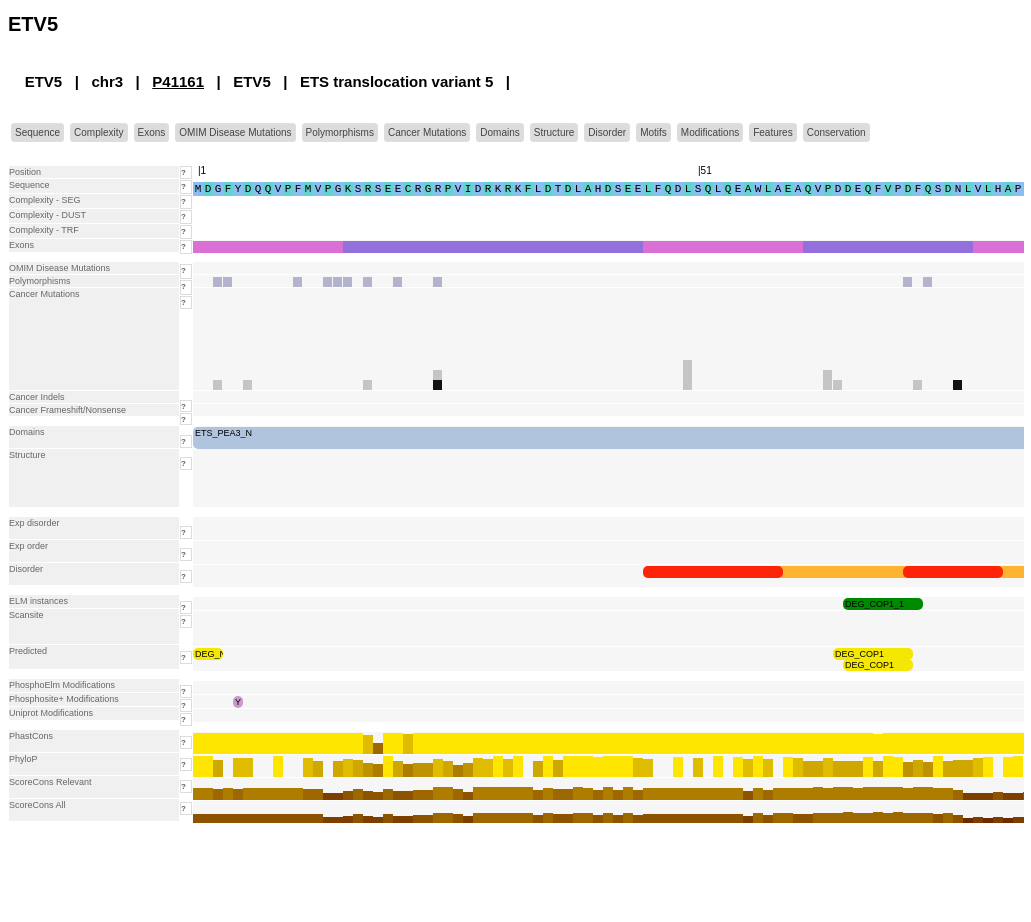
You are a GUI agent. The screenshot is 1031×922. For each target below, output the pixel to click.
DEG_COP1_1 (874, 604)
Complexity (98, 132)
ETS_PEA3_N (223, 433)
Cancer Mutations (427, 132)
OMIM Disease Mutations (235, 132)
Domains (499, 132)
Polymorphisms (340, 132)
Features (772, 132)
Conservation (836, 132)
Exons (152, 132)
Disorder (607, 132)
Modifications (710, 132)
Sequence (37, 132)
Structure (554, 132)
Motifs (653, 132)
